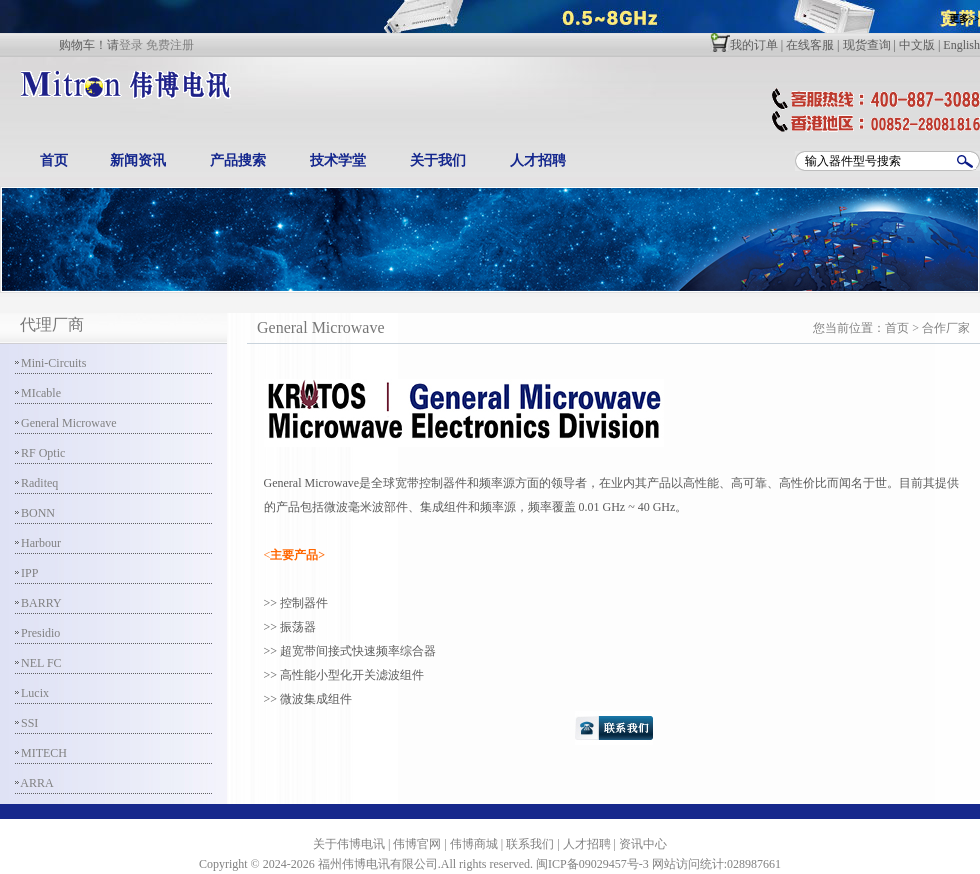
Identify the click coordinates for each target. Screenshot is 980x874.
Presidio (37, 633)
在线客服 (810, 45)
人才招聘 (538, 160)
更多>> (964, 18)
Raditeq (36, 483)
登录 (131, 45)
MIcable (38, 393)
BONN (35, 513)
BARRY (38, 603)
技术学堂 (338, 160)
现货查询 (867, 45)
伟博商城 (474, 844)
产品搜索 (238, 160)
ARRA (34, 783)
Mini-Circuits (50, 363)
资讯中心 (643, 844)
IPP (26, 573)
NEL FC (38, 663)
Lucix (32, 693)
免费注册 (170, 45)
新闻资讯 (138, 160)
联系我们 (530, 844)
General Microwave (66, 423)
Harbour (38, 543)
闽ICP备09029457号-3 (592, 864)
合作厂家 (946, 328)
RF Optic (40, 453)
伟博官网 (417, 844)
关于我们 (438, 160)
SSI (26, 723)
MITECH (41, 753)
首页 (54, 160)
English (961, 45)
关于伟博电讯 (349, 844)
